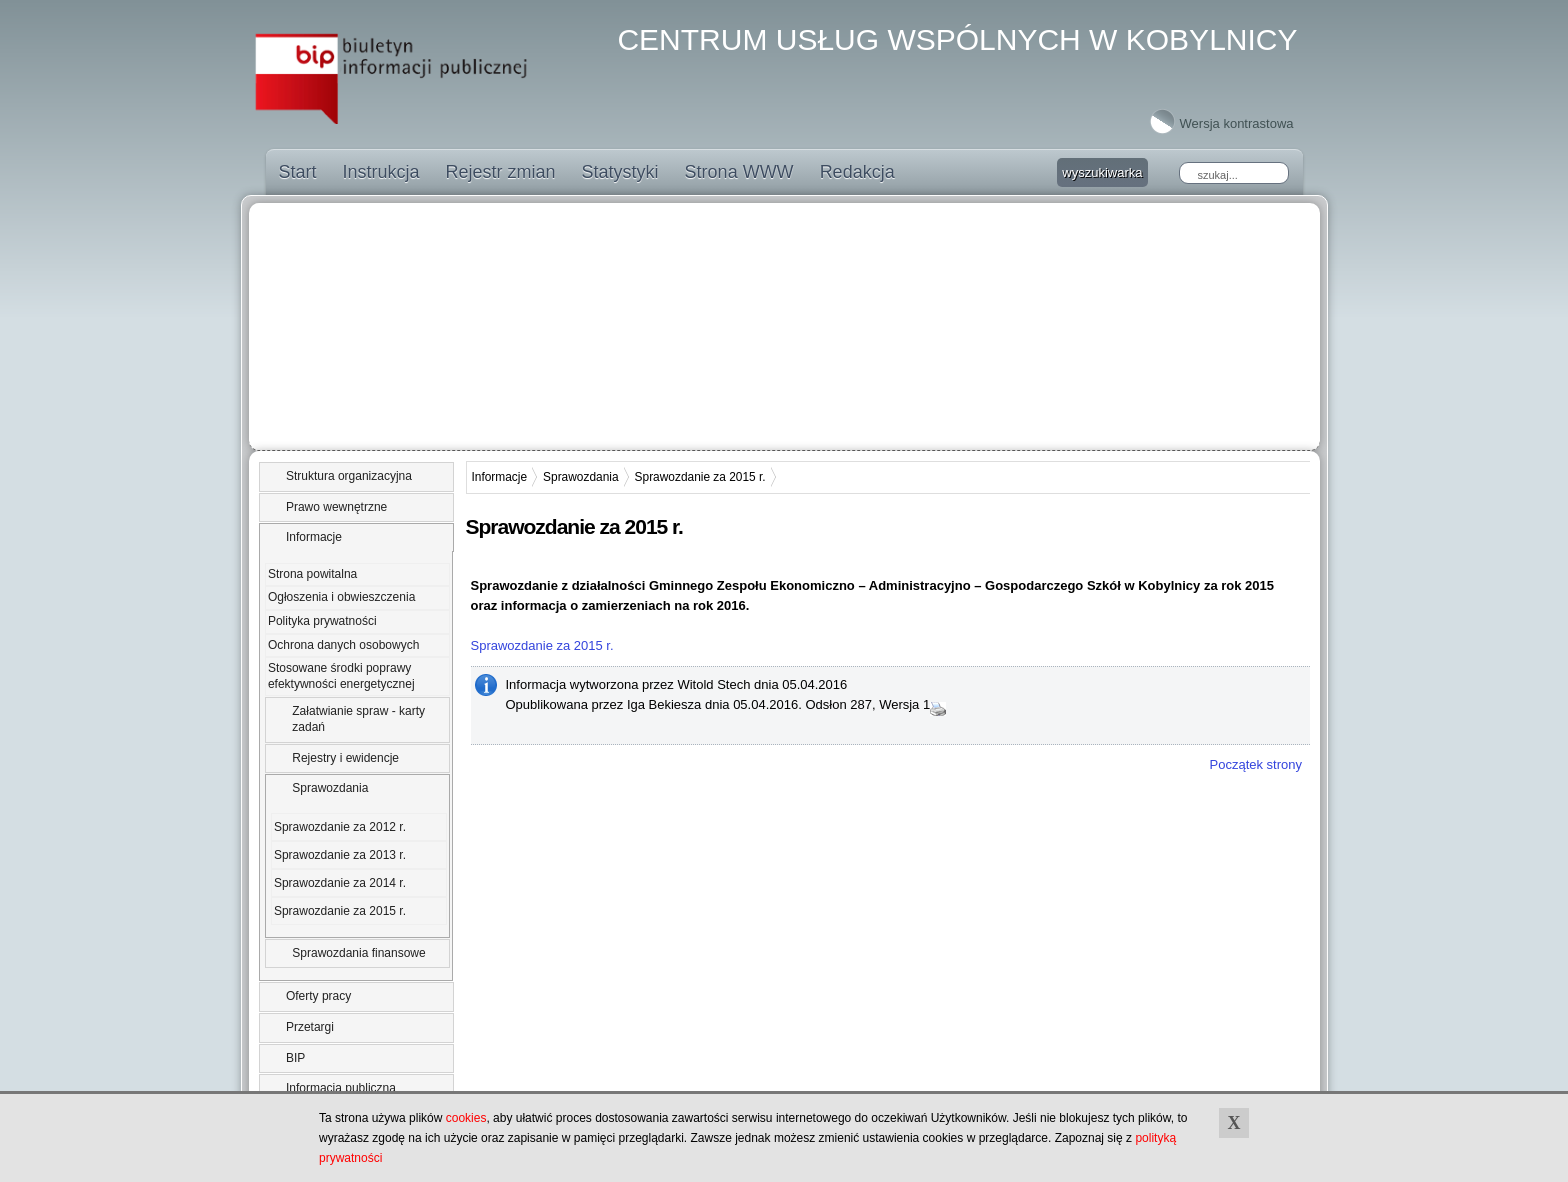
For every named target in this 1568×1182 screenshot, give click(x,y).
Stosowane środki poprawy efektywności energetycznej (341, 676)
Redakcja (857, 172)
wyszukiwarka (1102, 172)
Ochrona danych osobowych (343, 645)
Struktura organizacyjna (349, 476)
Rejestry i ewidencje (345, 758)
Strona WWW (739, 172)
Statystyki (620, 172)
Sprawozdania (330, 788)
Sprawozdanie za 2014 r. (340, 883)
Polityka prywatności (322, 621)
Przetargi (310, 1027)
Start (298, 172)
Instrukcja (381, 172)
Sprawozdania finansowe (358, 953)
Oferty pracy (318, 996)
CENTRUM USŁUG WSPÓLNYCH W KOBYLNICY (957, 39)
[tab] (356, 477)
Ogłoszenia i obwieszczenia (341, 597)
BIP (295, 1058)
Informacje (314, 537)
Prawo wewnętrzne (336, 507)
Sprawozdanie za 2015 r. (340, 911)
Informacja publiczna (341, 1088)
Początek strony (1256, 764)
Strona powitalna (312, 574)
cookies (466, 1118)
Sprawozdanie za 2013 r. (340, 855)
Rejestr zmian (501, 172)
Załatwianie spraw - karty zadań (358, 719)
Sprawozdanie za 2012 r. (340, 827)
